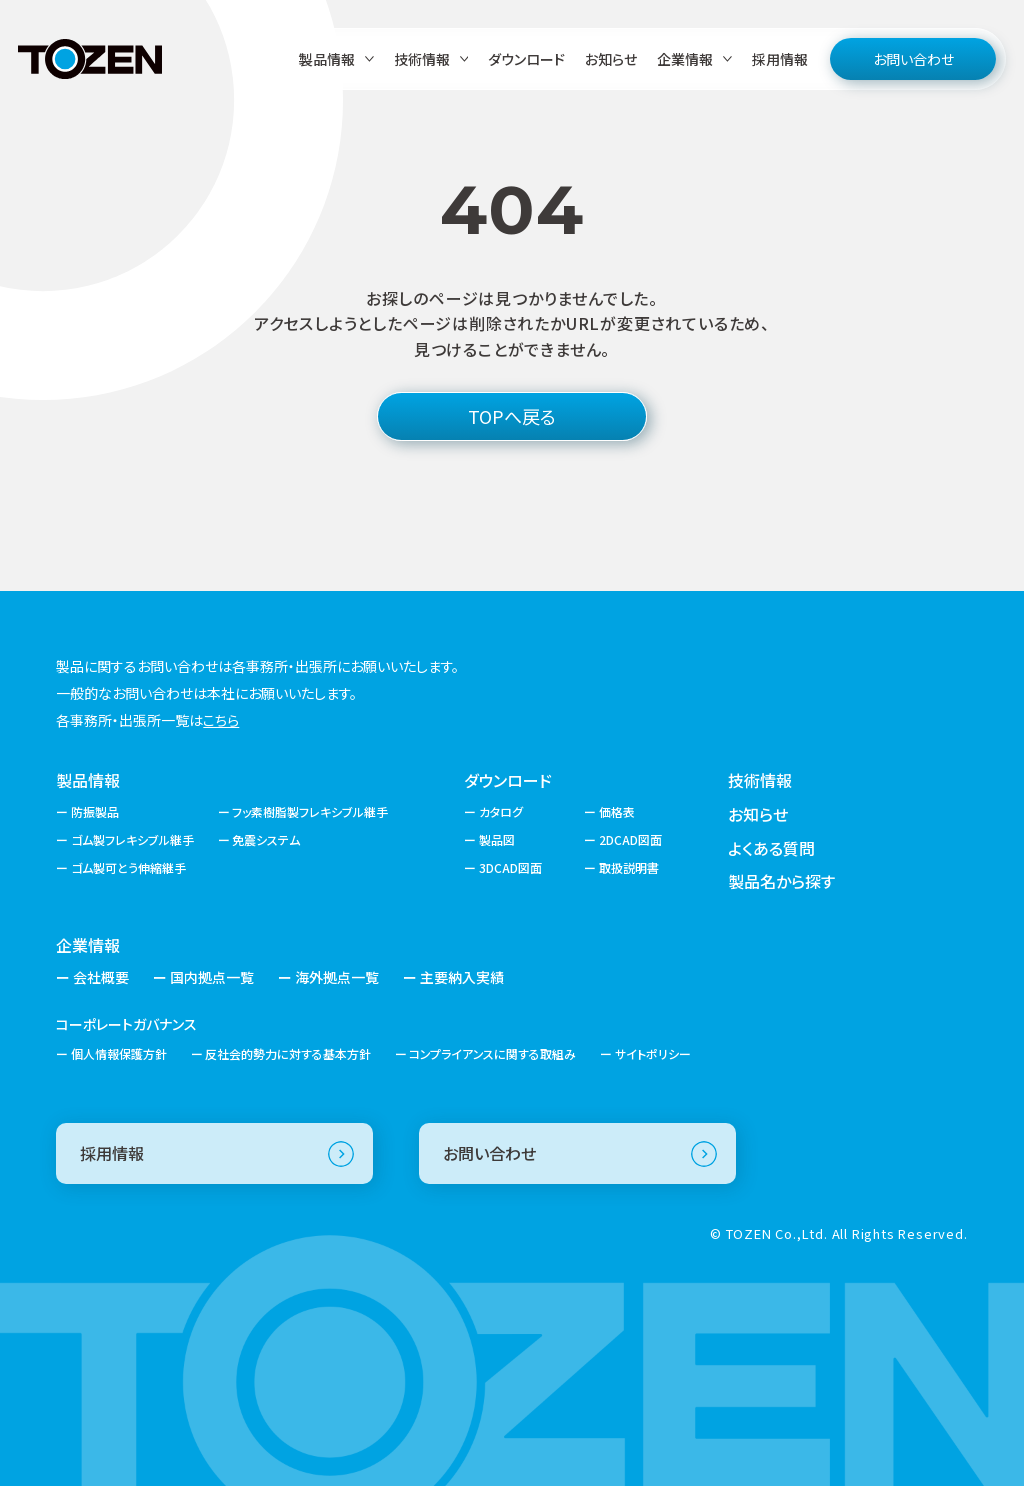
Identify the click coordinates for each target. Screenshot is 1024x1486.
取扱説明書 (629, 867)
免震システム (266, 839)
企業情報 (88, 945)
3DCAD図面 (510, 867)
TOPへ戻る (512, 416)
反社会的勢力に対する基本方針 (288, 1053)
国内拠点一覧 (212, 977)
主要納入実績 (462, 977)
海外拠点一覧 (337, 977)
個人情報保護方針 (119, 1053)
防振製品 (95, 811)
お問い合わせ (913, 59)
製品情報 (88, 780)
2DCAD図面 (630, 839)
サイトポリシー (653, 1053)
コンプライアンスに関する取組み (492, 1053)
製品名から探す (781, 881)
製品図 (497, 839)
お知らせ (611, 59)
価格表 (617, 811)
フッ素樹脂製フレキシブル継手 (310, 811)
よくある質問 (771, 848)
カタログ (501, 811)
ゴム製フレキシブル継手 (132, 839)
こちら (221, 720)
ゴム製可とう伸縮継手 (128, 867)
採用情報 (780, 59)
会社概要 (101, 977)
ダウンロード (526, 59)
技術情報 (760, 780)
